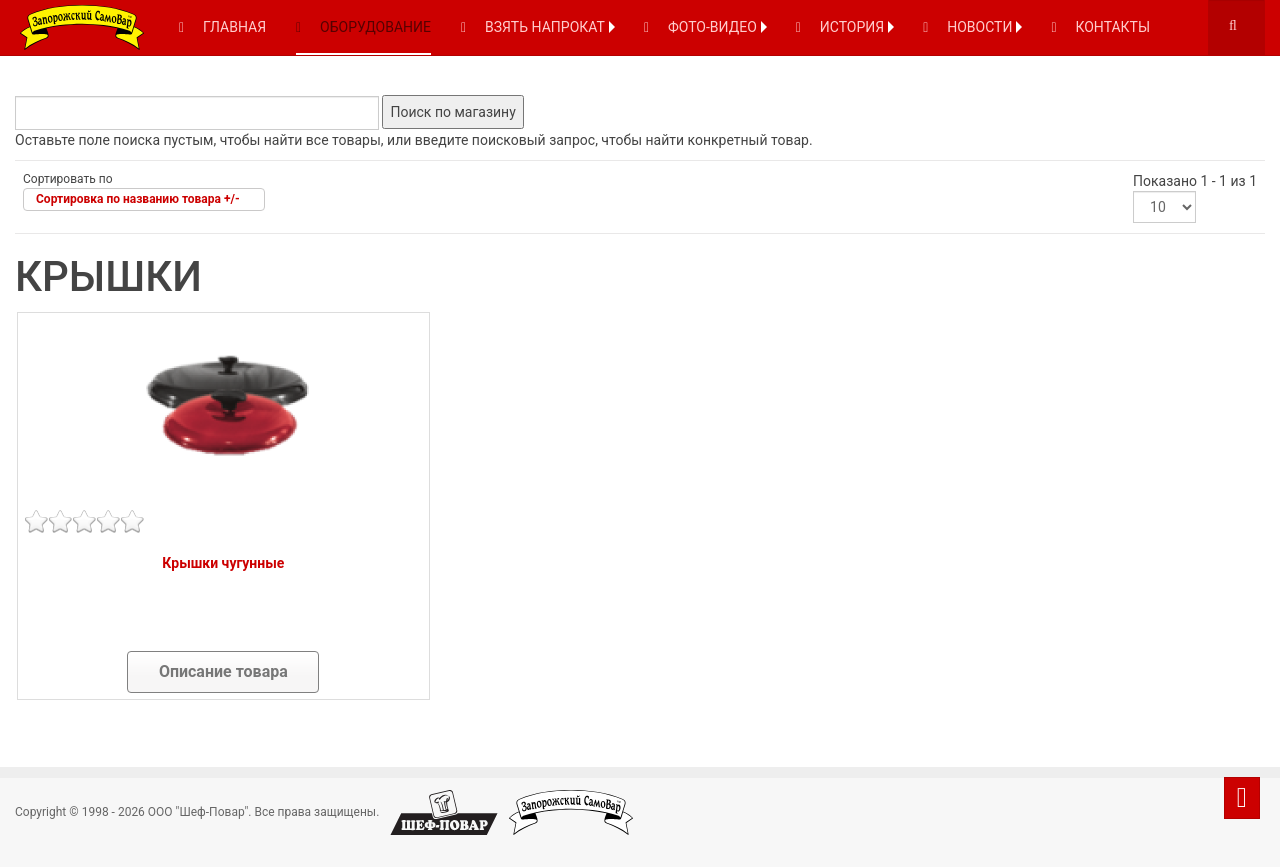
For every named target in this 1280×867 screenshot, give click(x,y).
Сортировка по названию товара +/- (138, 199)
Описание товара (223, 671)
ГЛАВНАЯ (222, 27)
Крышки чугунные (223, 563)
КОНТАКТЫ (1100, 27)
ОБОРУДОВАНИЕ (363, 27)
